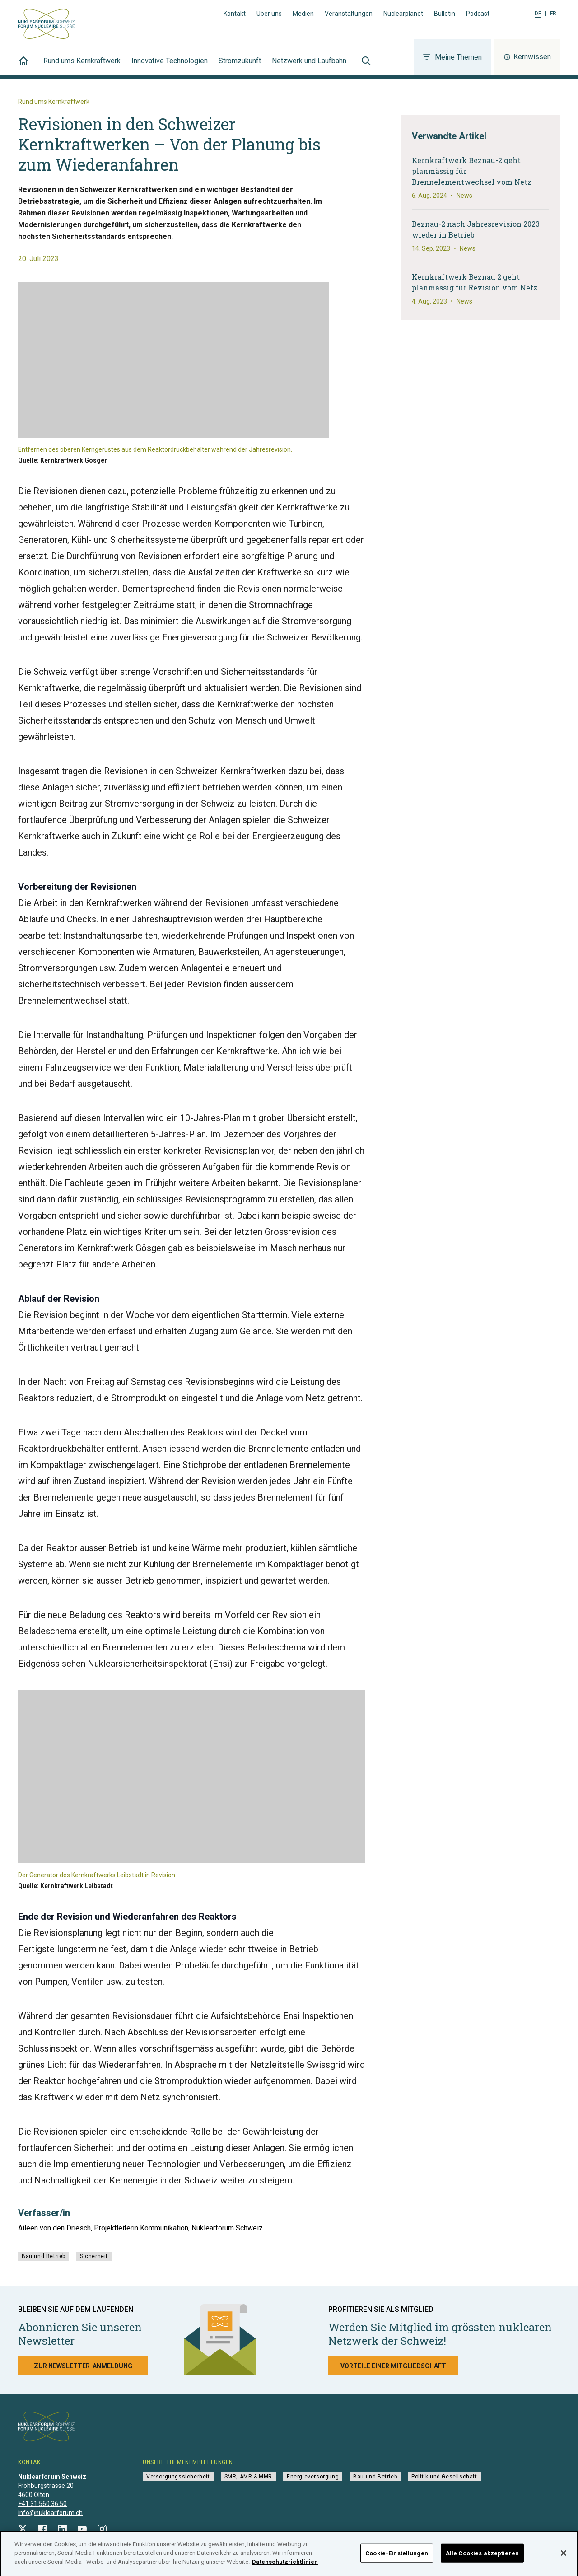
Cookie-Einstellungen (396, 2556)
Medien (303, 13)
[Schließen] (563, 2556)
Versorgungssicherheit (178, 2476)
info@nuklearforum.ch (50, 2512)
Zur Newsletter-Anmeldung (83, 2366)
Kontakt (235, 13)
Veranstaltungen (349, 13)
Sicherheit (94, 2256)
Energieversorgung (313, 2476)
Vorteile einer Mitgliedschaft (393, 2366)
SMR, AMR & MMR (248, 2476)
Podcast (477, 13)
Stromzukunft (240, 65)
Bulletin (444, 13)
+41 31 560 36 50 (42, 2503)
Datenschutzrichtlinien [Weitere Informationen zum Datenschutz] (285, 2565)
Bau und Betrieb (43, 2256)
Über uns (269, 13)
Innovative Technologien (169, 65)
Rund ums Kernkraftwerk (82, 65)
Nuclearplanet (403, 13)
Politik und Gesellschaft (444, 2476)
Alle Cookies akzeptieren (482, 2556)
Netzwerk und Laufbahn (309, 65)
